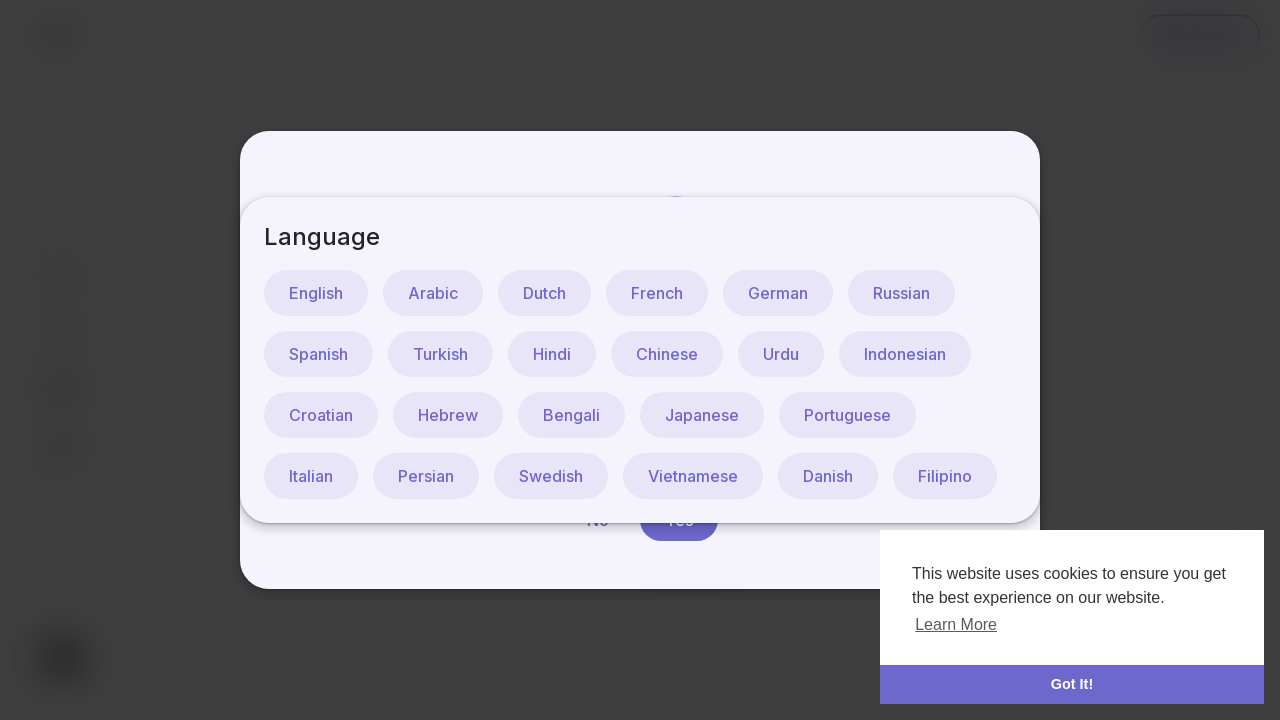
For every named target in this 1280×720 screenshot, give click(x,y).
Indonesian (905, 354)
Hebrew (448, 415)
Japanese (702, 415)
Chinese (667, 354)
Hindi (552, 354)
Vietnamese (693, 476)
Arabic (433, 293)
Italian (311, 476)
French (657, 293)
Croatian (321, 415)
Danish (828, 476)
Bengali (571, 415)
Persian (426, 476)
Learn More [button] (956, 624)
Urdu (781, 354)
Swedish (551, 476)
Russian (901, 293)
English (316, 293)
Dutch (544, 293)
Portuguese (847, 415)
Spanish (318, 354)
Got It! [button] (1072, 684)
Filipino (945, 476)
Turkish (440, 354)
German (778, 293)
